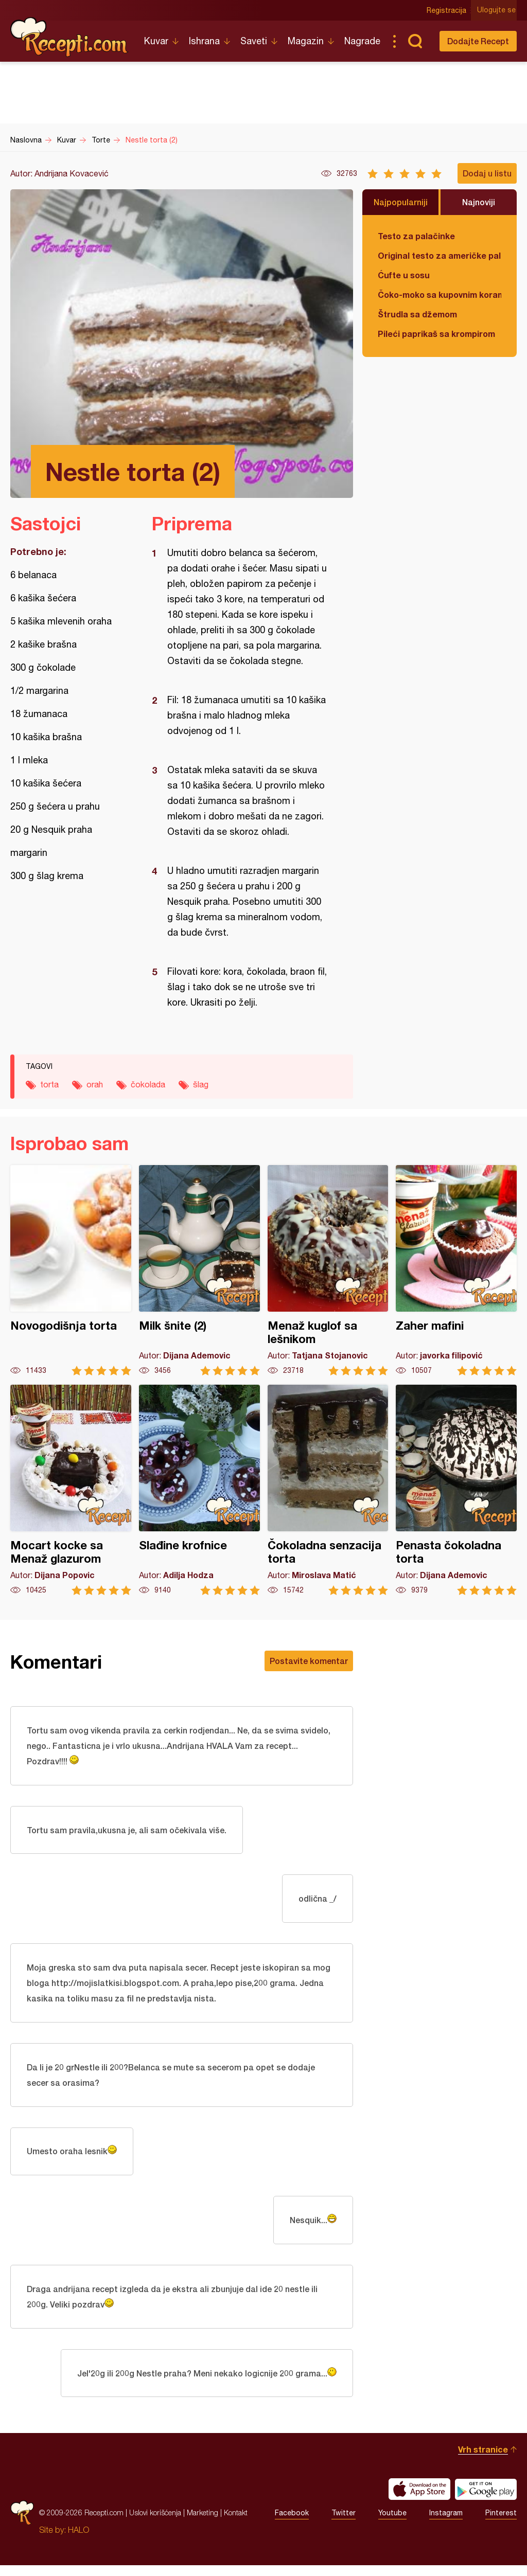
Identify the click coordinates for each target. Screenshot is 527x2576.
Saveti (253, 40)
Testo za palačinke (416, 236)
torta (49, 1084)
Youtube (392, 2523)
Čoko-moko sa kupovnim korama (439, 294)
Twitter (343, 2523)
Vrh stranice (483, 2460)
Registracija (447, 10)
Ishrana (204, 40)
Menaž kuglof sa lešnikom (328, 1270)
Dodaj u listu (487, 173)
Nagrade (362, 40)
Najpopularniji (401, 202)
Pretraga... (415, 41)
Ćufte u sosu (404, 275)
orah (94, 1084)
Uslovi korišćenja (155, 2523)
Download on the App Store (419, 2500)
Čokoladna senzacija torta (328, 1490)
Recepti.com (69, 37)
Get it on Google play (486, 2500)
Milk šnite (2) (199, 1270)
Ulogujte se (497, 10)
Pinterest (501, 2523)
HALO (78, 2540)
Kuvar (156, 40)
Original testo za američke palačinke (439, 255)
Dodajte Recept (478, 41)
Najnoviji (478, 202)
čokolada (148, 1084)
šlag (200, 1084)
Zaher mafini (456, 1270)
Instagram (446, 2523)
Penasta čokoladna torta (456, 1490)
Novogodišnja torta (70, 1270)
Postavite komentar (309, 1661)
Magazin (306, 40)
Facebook (292, 2523)
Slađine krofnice (199, 1490)
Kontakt (236, 2523)
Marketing (202, 2523)
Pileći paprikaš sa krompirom (436, 333)
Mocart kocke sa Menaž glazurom (70, 1490)
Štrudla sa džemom (417, 314)
